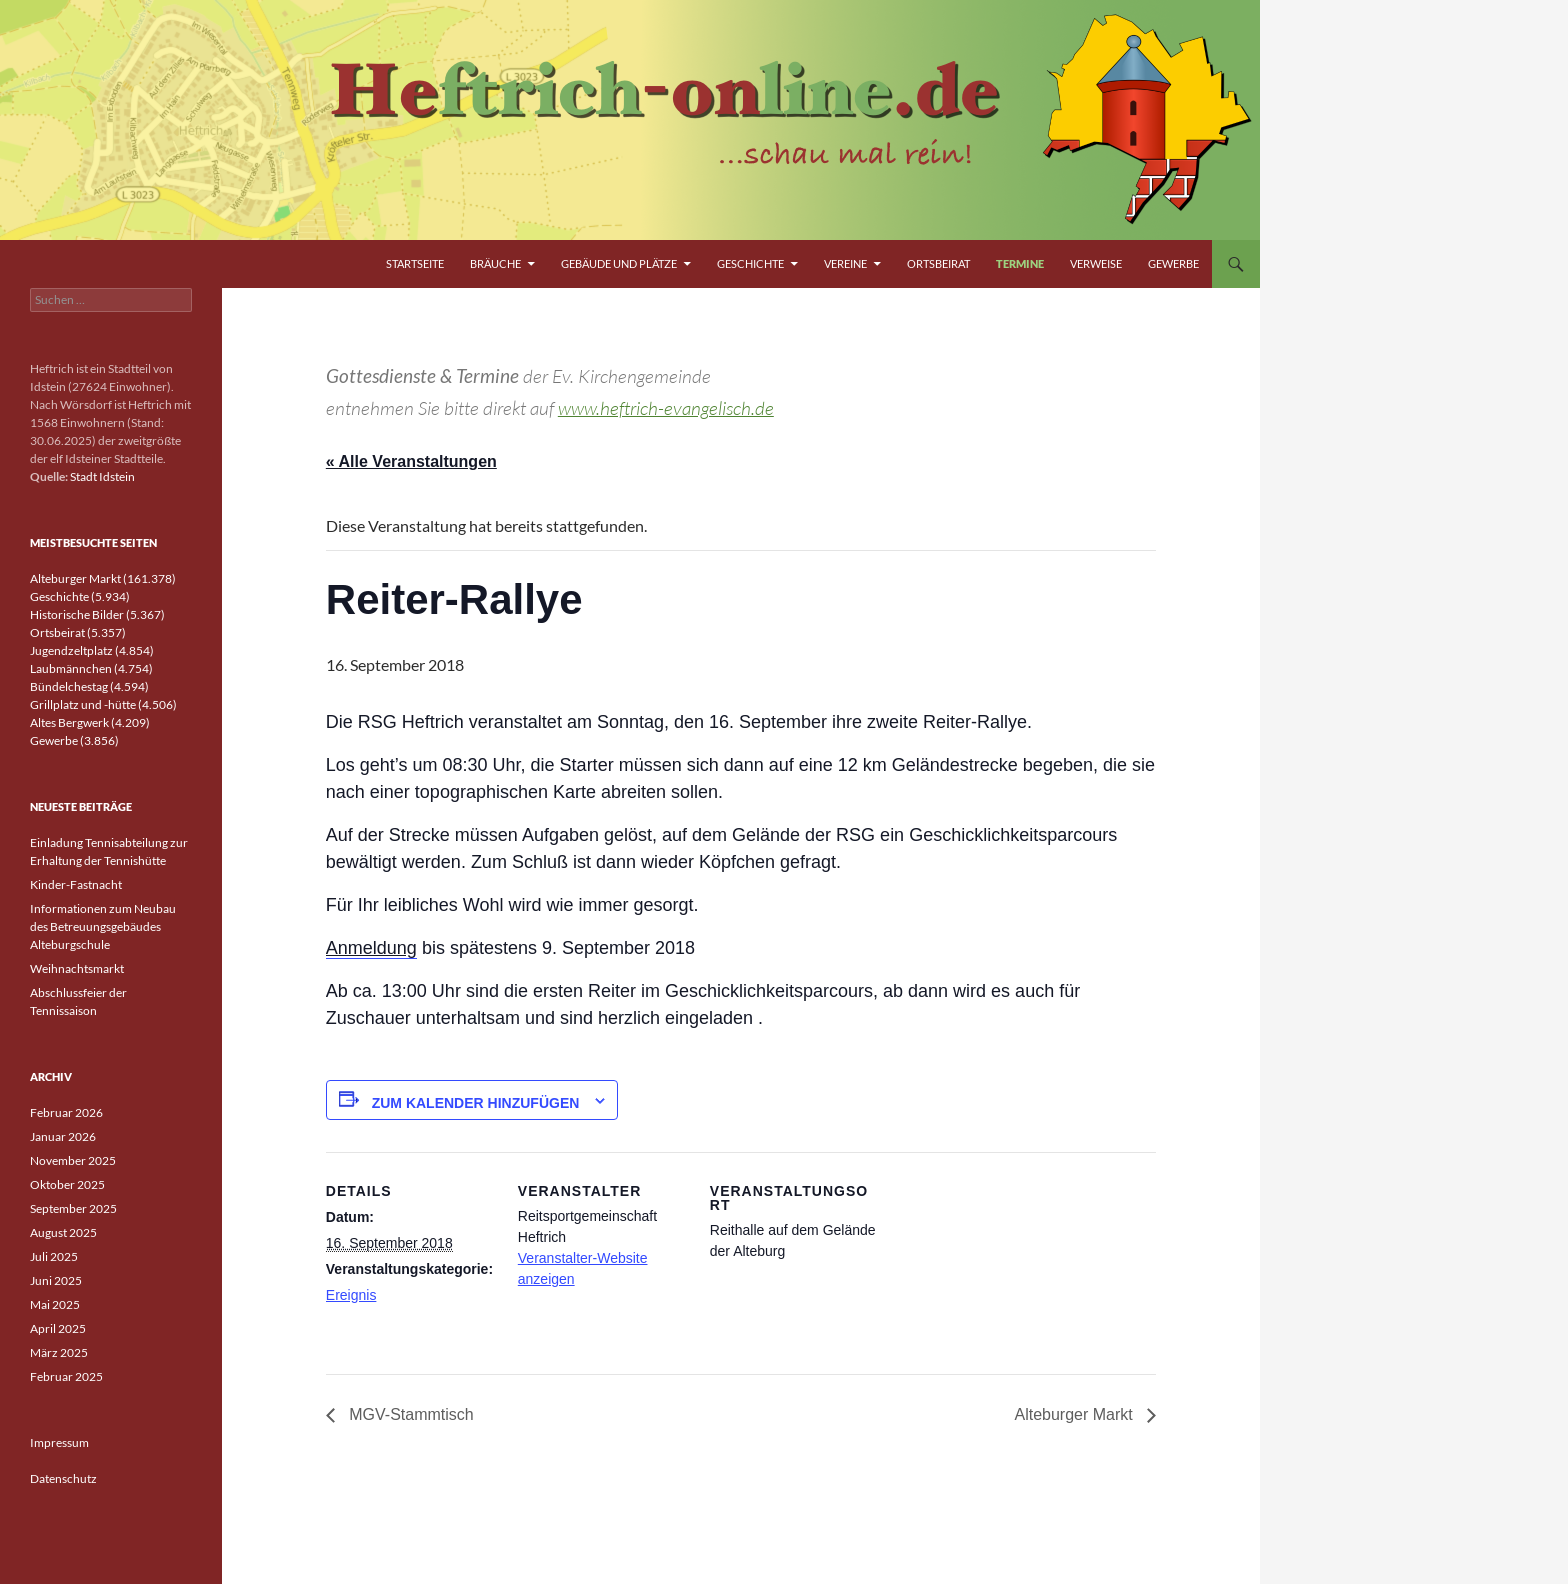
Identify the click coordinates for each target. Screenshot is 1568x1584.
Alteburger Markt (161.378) (103, 578)
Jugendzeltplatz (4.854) (92, 650)
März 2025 (59, 1352)
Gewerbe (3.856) (74, 740)
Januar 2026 (63, 1136)
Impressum (59, 1442)
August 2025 (63, 1232)
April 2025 (58, 1328)
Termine (1020, 263)
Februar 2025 (66, 1376)
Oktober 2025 (67, 1184)
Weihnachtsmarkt (77, 968)
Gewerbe (1173, 263)
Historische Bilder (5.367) (97, 614)
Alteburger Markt (1075, 1414)
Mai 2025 (55, 1304)
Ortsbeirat (938, 263)
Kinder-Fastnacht (76, 884)
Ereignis (351, 1295)
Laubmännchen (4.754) (91, 668)
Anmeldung (371, 948)
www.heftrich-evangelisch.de (666, 408)
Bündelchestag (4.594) (89, 686)
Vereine (845, 263)
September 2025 (73, 1208)
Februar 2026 (66, 1112)
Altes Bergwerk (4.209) (90, 722)
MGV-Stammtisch (409, 1414)
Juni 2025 (56, 1280)
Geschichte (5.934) (80, 596)
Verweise (1096, 263)
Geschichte (750, 263)
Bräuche (495, 263)
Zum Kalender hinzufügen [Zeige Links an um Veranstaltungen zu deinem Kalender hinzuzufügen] (476, 1103)
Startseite (415, 263)
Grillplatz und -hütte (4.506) (103, 704)
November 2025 (73, 1160)
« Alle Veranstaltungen (411, 461)
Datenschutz (63, 1478)
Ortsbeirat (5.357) (78, 632)
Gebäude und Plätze (619, 263)
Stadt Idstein (102, 476)
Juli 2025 (54, 1256)
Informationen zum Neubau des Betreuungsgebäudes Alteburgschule (103, 926)
